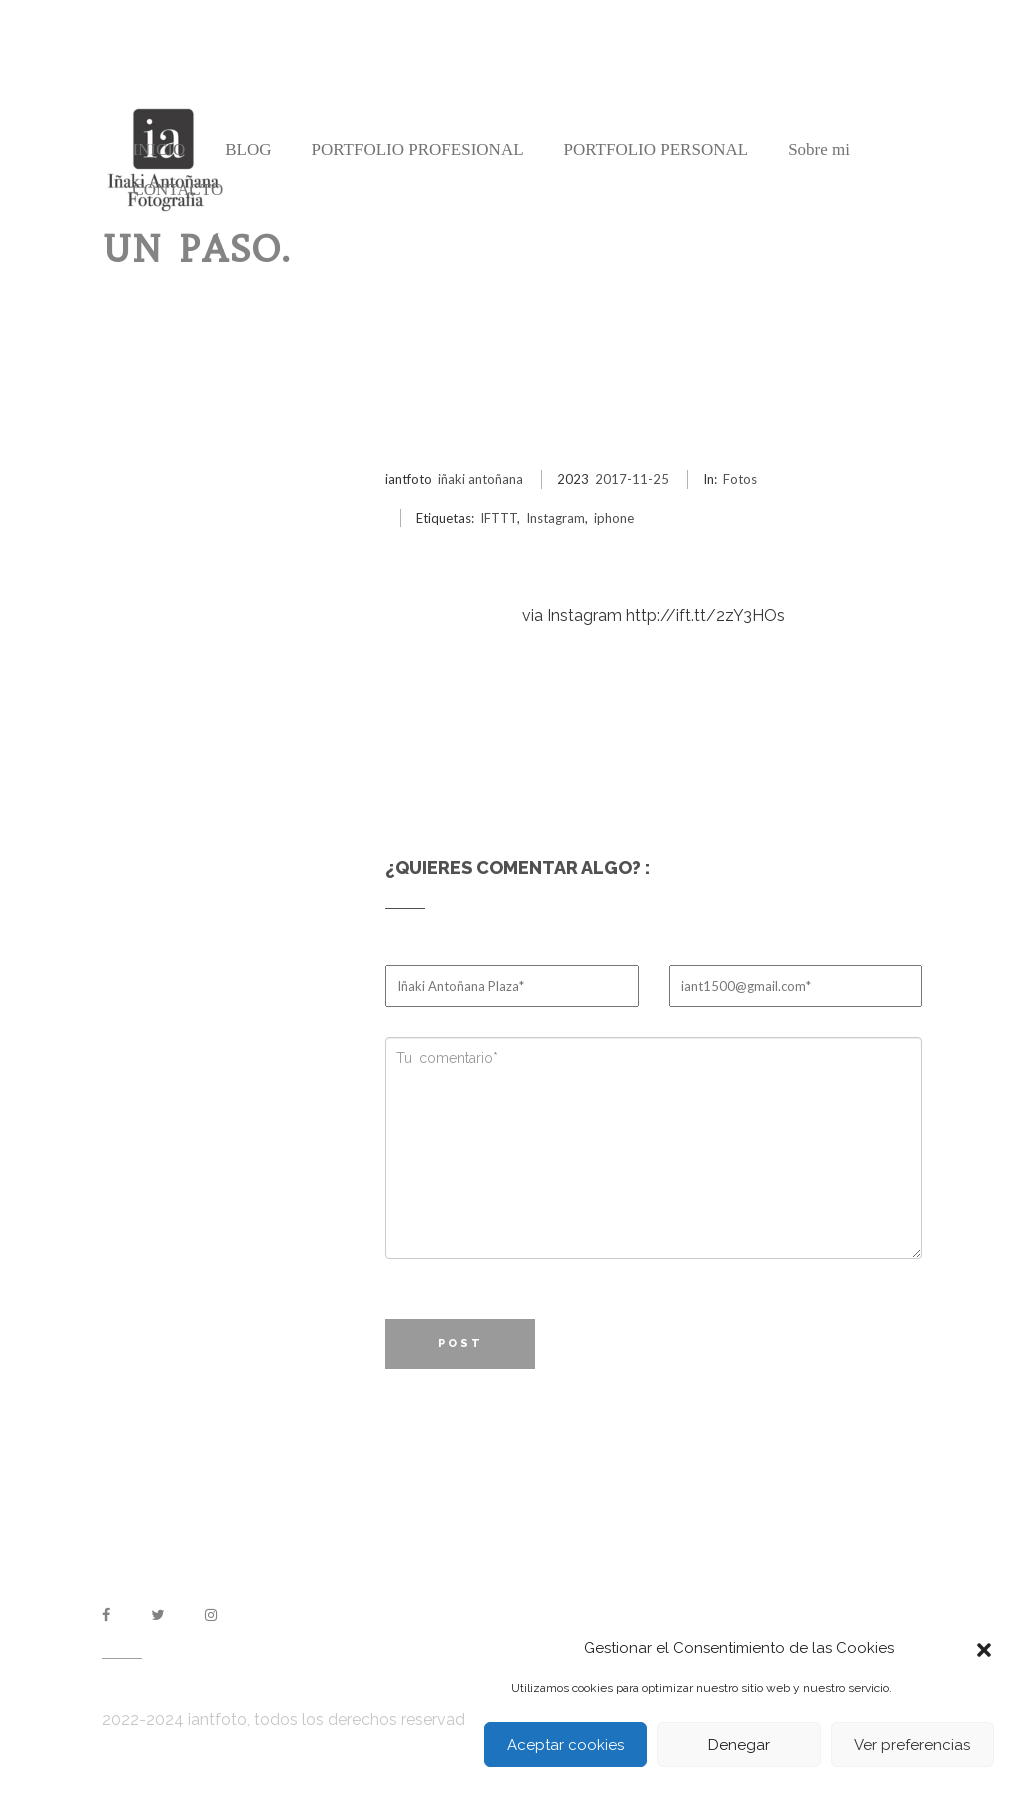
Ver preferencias (912, 1745)
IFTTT (498, 518)
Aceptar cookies (565, 1745)
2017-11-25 (632, 479)
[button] (984, 1648)
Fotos (740, 479)
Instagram (555, 518)
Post (460, 1343)
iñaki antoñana (480, 479)
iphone (614, 518)
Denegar (739, 1745)
